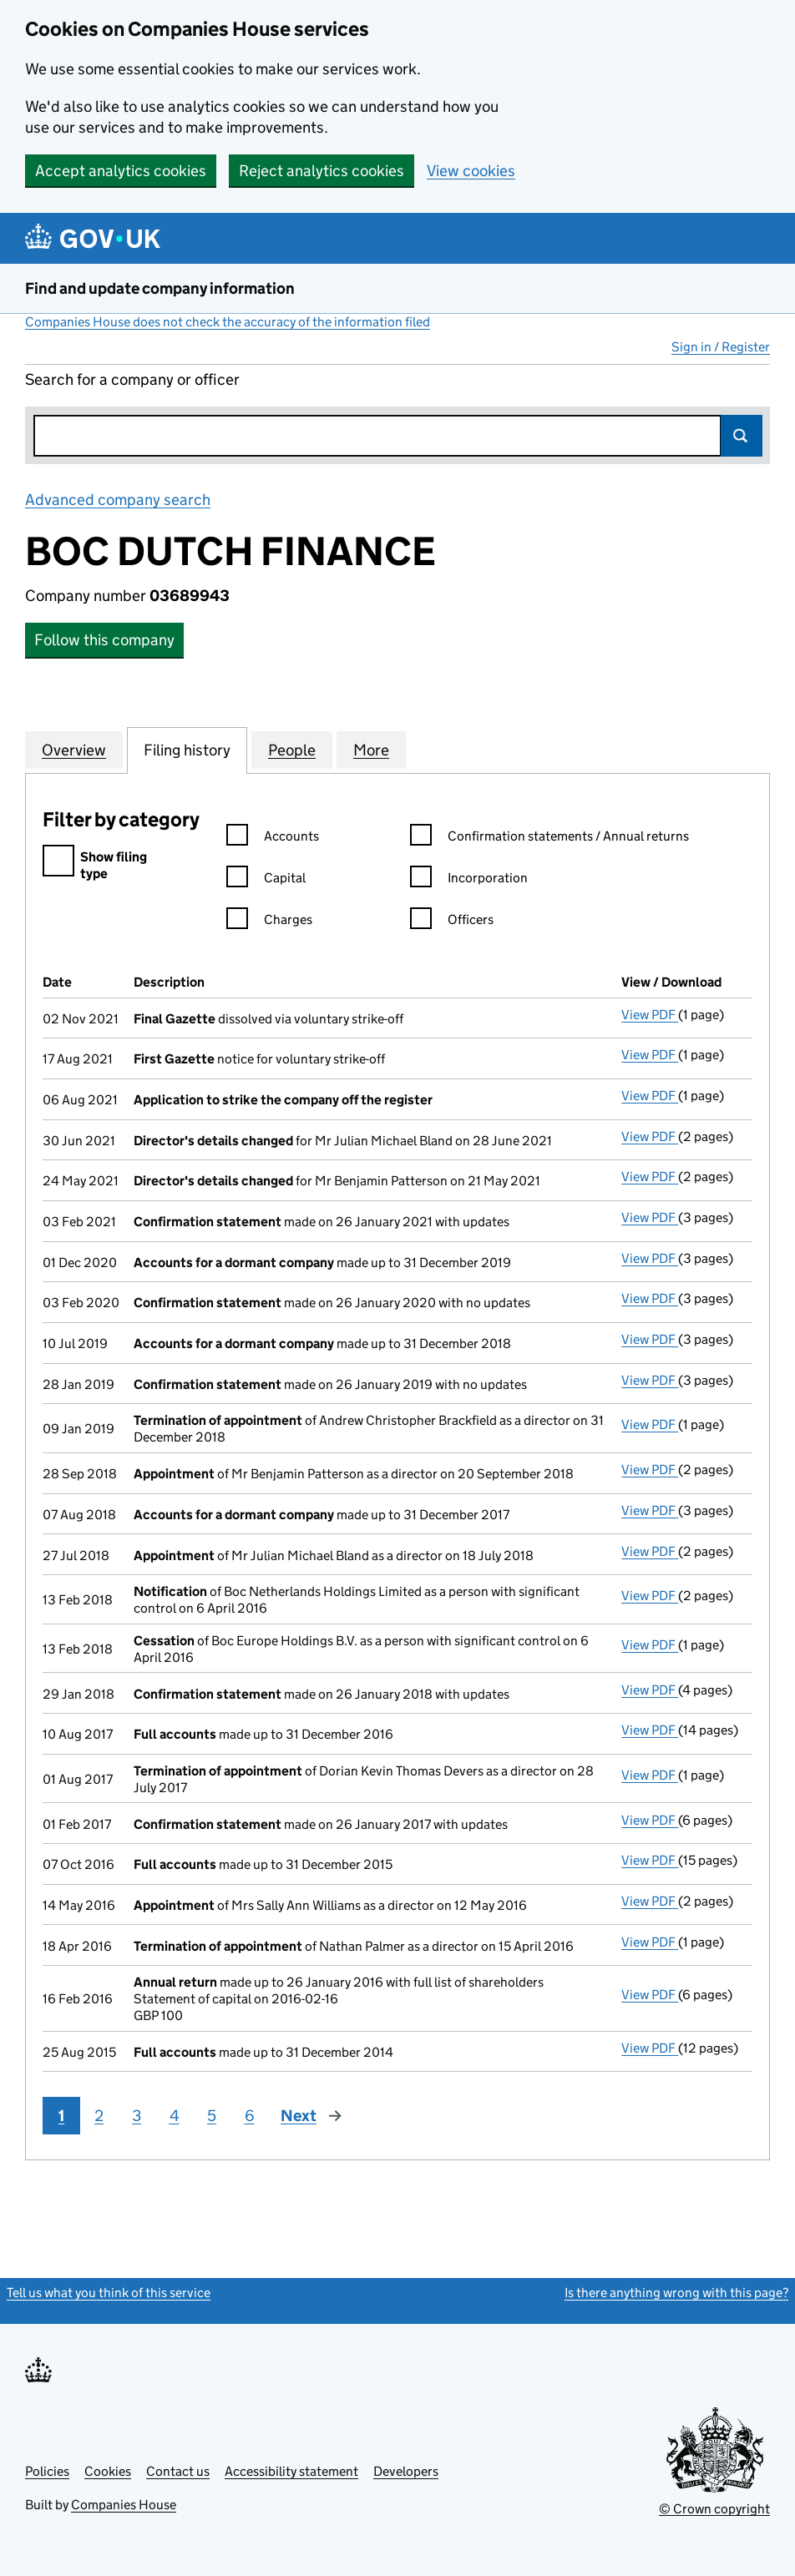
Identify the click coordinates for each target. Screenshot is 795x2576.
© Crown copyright (714, 2509)
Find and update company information (160, 288)
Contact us (178, 2471)
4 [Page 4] (175, 2115)
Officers (452, 922)
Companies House (123, 2505)
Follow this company (104, 639)
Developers (405, 2471)
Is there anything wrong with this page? (676, 2293)
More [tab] (371, 750)
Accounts (272, 838)
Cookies (107, 2471)
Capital (266, 880)
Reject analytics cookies (321, 170)
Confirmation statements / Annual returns (549, 838)
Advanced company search (117, 499)
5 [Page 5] (211, 2115)
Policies (47, 2471)
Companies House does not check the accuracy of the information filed (227, 322)
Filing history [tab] (187, 750)
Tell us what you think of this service (108, 2293)
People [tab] (292, 750)
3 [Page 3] (136, 2115)
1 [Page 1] (61, 2115)
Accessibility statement (291, 2471)
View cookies (471, 171)
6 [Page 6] (250, 2115)
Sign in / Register (720, 347)
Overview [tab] (74, 750)
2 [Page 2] (99, 2115)
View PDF (649, 1015)
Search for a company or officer (132, 379)
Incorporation (469, 880)
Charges (269, 922)
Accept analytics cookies (120, 170)
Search (741, 436)
